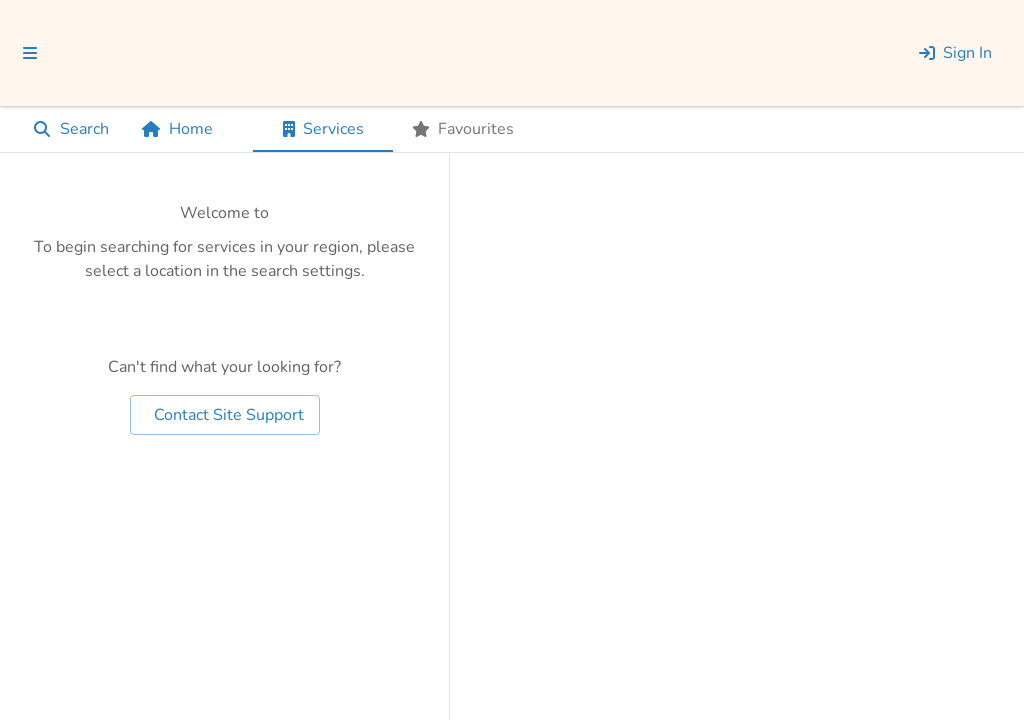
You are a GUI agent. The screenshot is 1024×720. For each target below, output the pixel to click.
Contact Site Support (225, 415)
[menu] (30, 53)
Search (70, 129)
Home (177, 129)
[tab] (323, 129)
